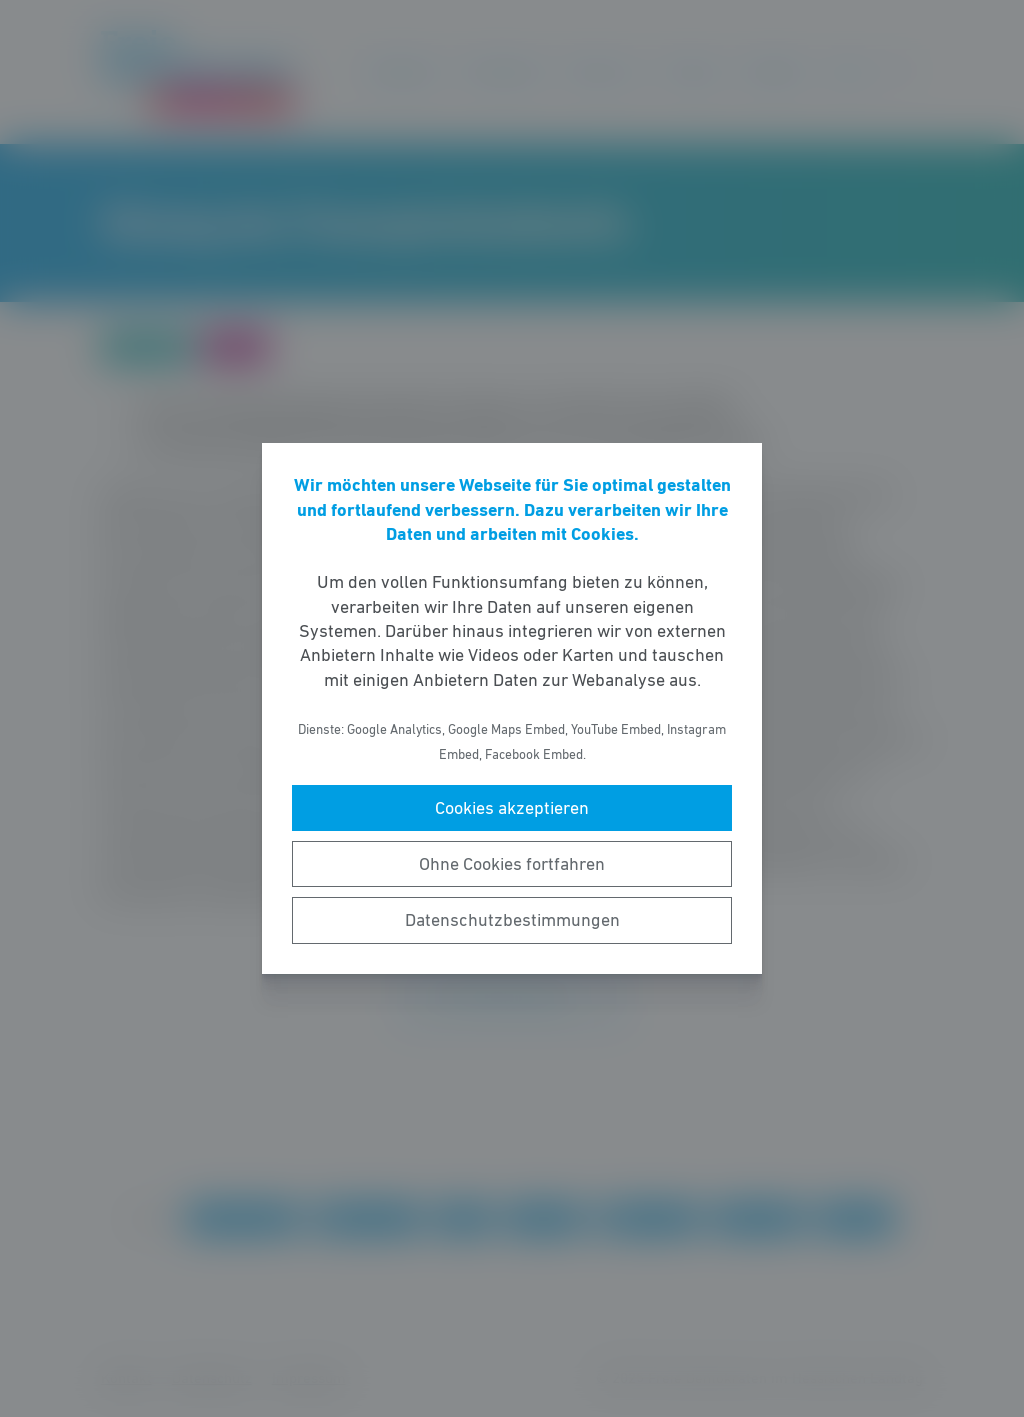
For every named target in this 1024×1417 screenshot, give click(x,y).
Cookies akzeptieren (512, 808)
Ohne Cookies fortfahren (512, 864)
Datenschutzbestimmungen (512, 920)
